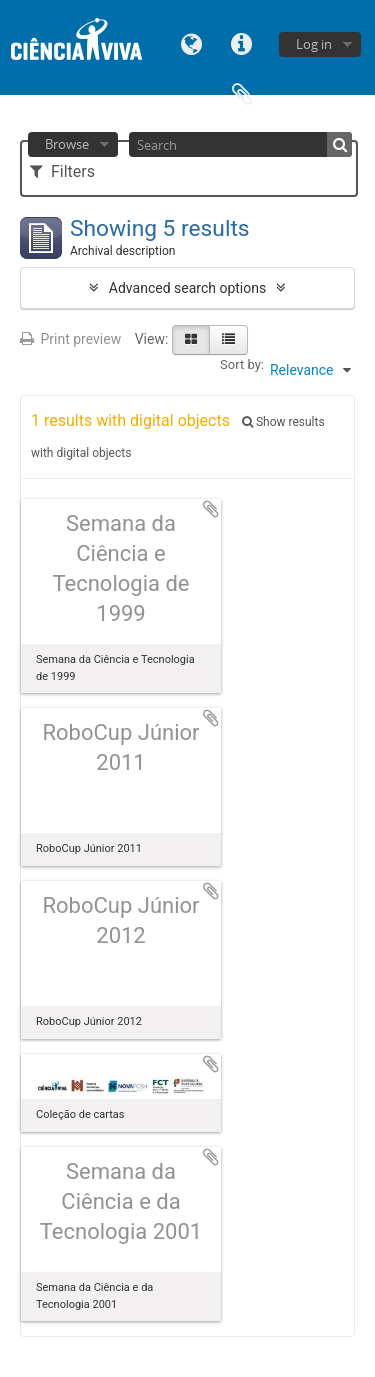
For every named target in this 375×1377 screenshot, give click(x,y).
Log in (314, 44)
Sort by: (242, 364)
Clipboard (242, 92)
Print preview (70, 339)
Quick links (242, 42)
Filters (62, 171)
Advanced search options (187, 288)
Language (192, 42)
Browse (67, 144)
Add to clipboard (211, 509)
